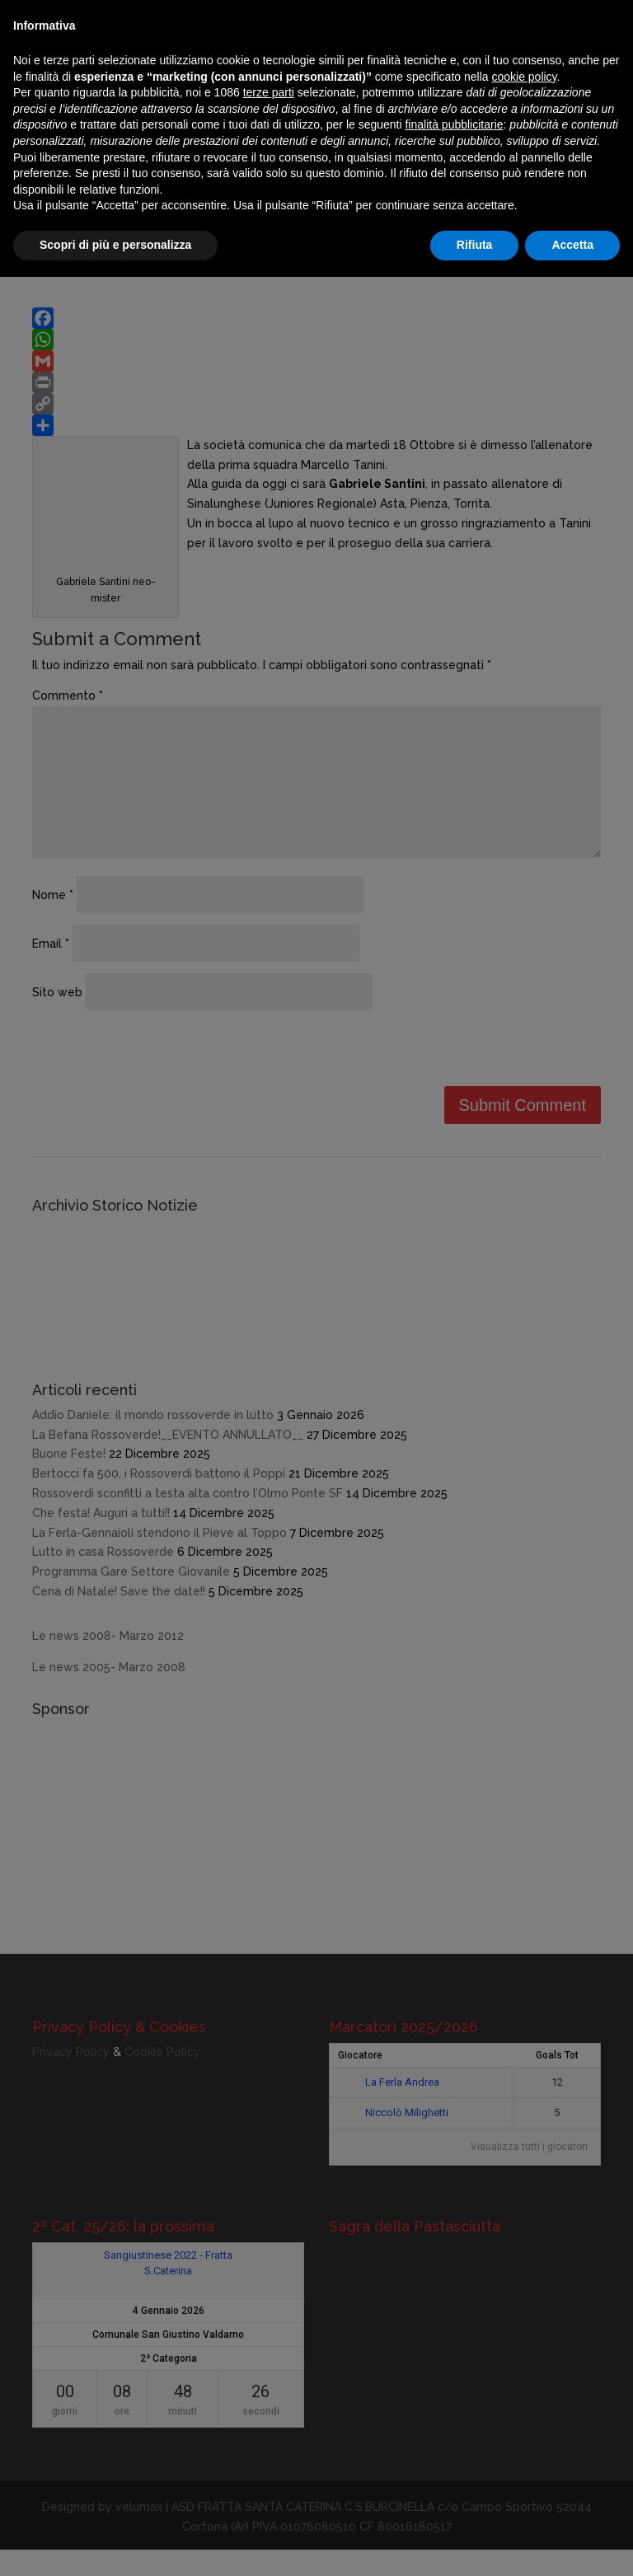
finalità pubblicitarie (454, 124)
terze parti (268, 92)
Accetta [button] (572, 244)
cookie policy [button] (523, 76)
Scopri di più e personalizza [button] (115, 244)
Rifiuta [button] (475, 244)
